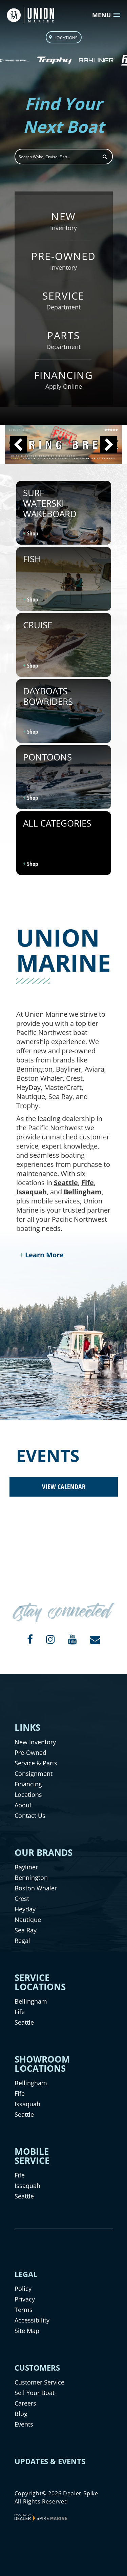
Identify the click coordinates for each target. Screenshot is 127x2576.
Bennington (31, 1877)
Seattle (66, 1182)
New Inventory (35, 1742)
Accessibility (32, 2320)
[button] (18, 444)
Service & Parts (36, 1763)
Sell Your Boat (35, 2393)
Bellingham (83, 1191)
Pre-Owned (30, 1752)
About (23, 1805)
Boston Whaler (36, 1888)
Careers (25, 2403)
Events (24, 2424)
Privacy (25, 2299)
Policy (23, 2289)
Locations (28, 1794)
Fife (87, 1182)
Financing (28, 1784)
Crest (22, 1898)
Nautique (28, 1919)
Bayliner (26, 1867)
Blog (21, 2414)
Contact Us (30, 1815)
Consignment (33, 1773)
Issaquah (31, 1191)
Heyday (25, 1909)
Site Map (27, 2331)
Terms (24, 2310)
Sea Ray (26, 1930)
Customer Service (39, 2382)
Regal (22, 1940)
